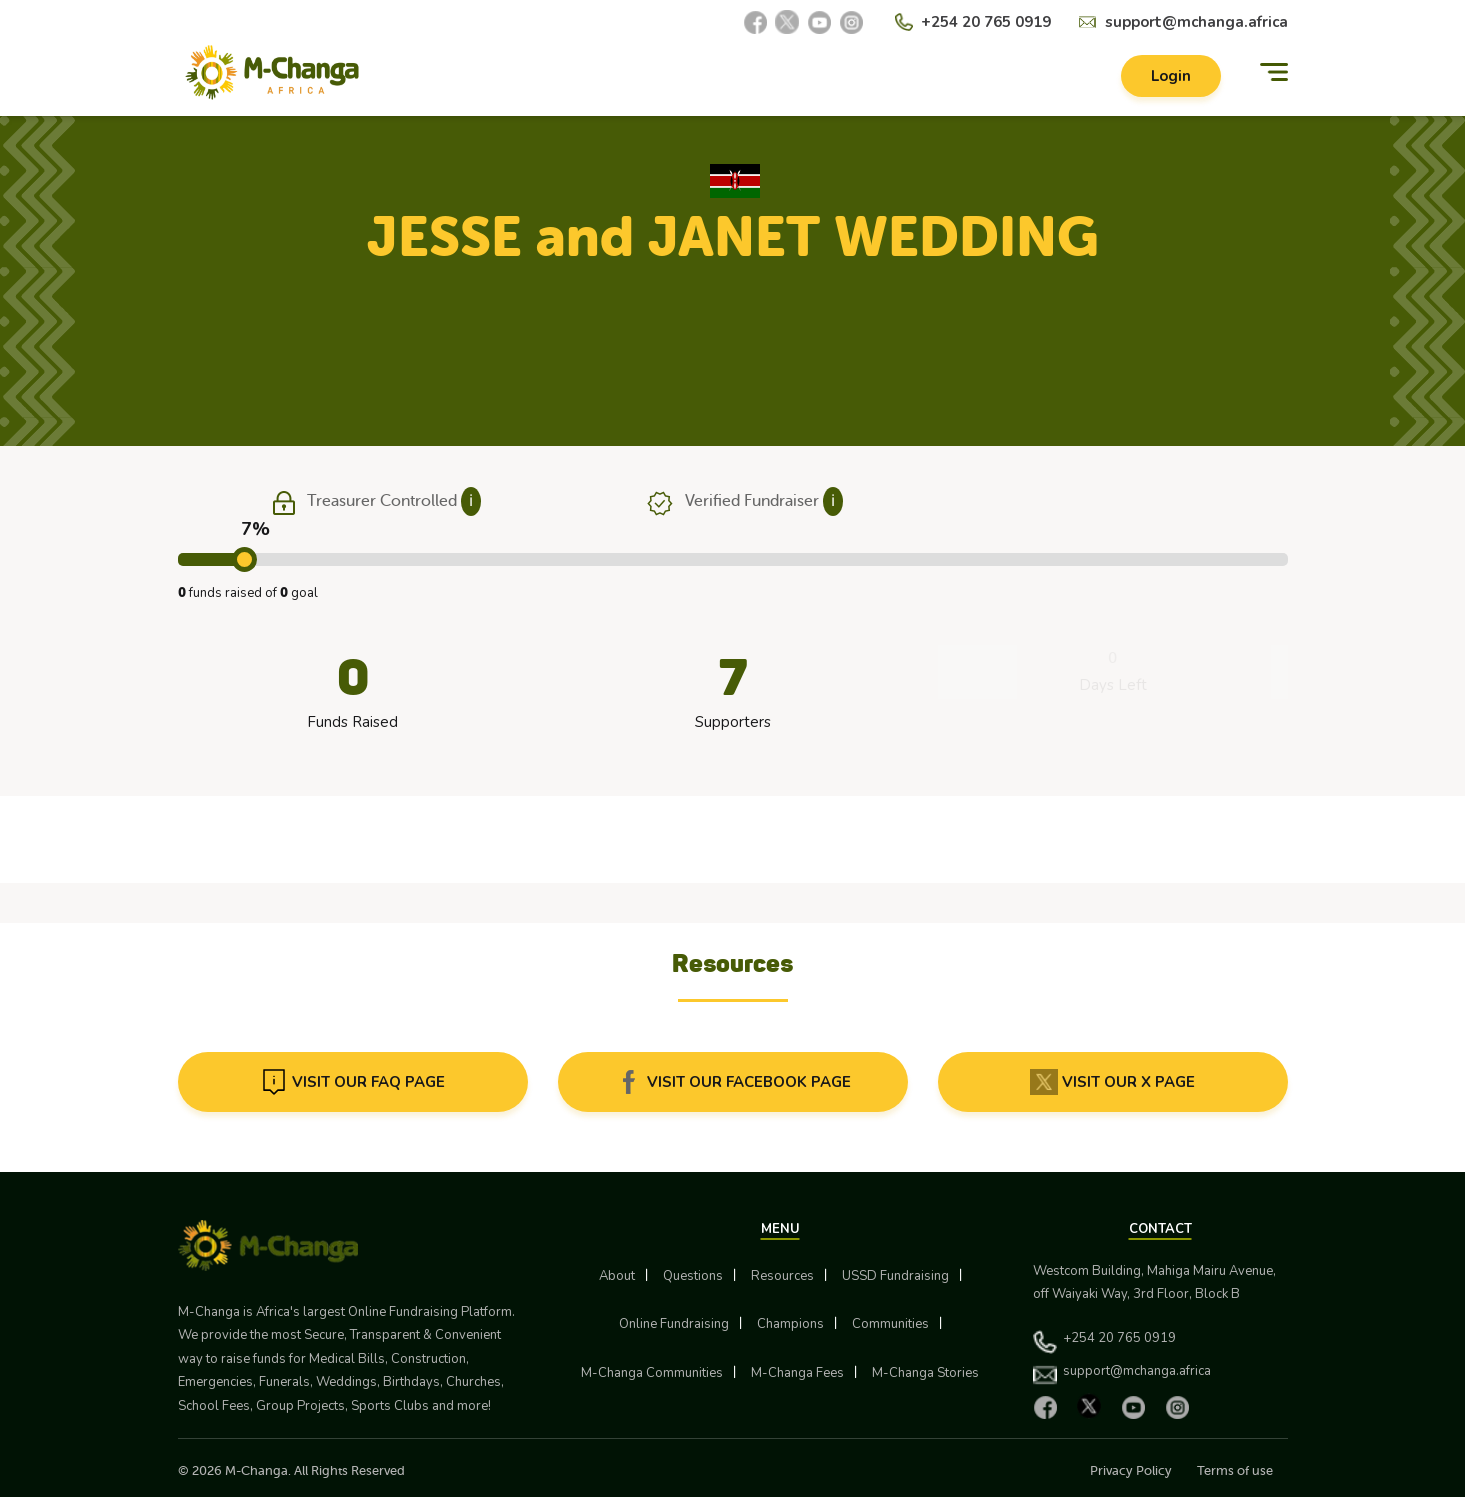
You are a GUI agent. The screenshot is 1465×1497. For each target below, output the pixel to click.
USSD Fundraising (895, 1276)
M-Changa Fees (797, 1373)
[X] (787, 22)
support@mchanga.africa (1196, 22)
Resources (782, 1276)
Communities (890, 1324)
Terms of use (1235, 1470)
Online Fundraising (674, 1324)
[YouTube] (819, 22)
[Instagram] (851, 22)
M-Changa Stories (925, 1373)
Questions (693, 1276)
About (617, 1276)
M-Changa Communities (652, 1373)
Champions (790, 1324)
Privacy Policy (1131, 1470)
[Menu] (1274, 72)
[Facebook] (755, 22)
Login (1171, 76)
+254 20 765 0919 (986, 22)
